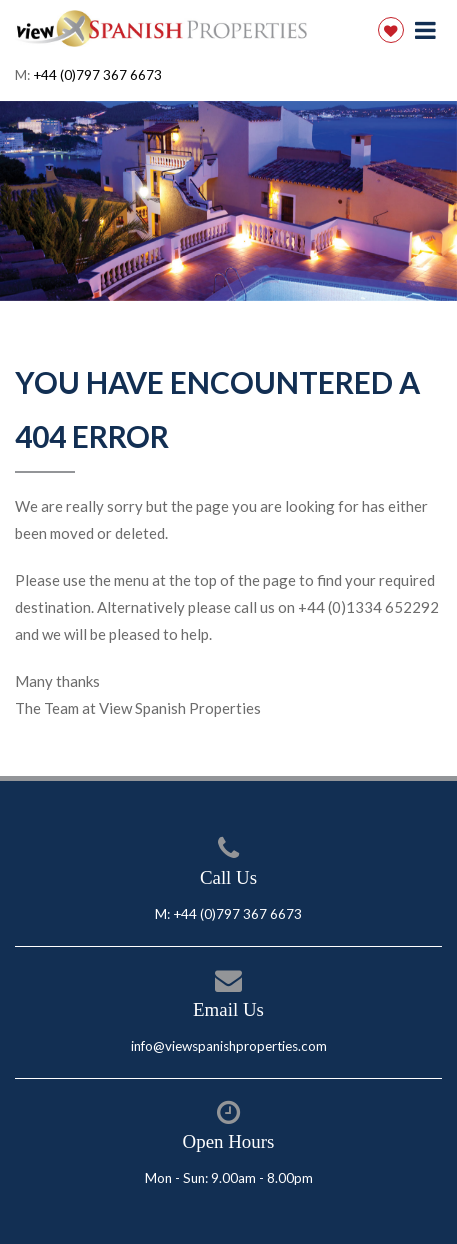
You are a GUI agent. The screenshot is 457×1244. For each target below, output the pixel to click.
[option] (228, 201)
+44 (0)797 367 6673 (97, 75)
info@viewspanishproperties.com (229, 1046)
